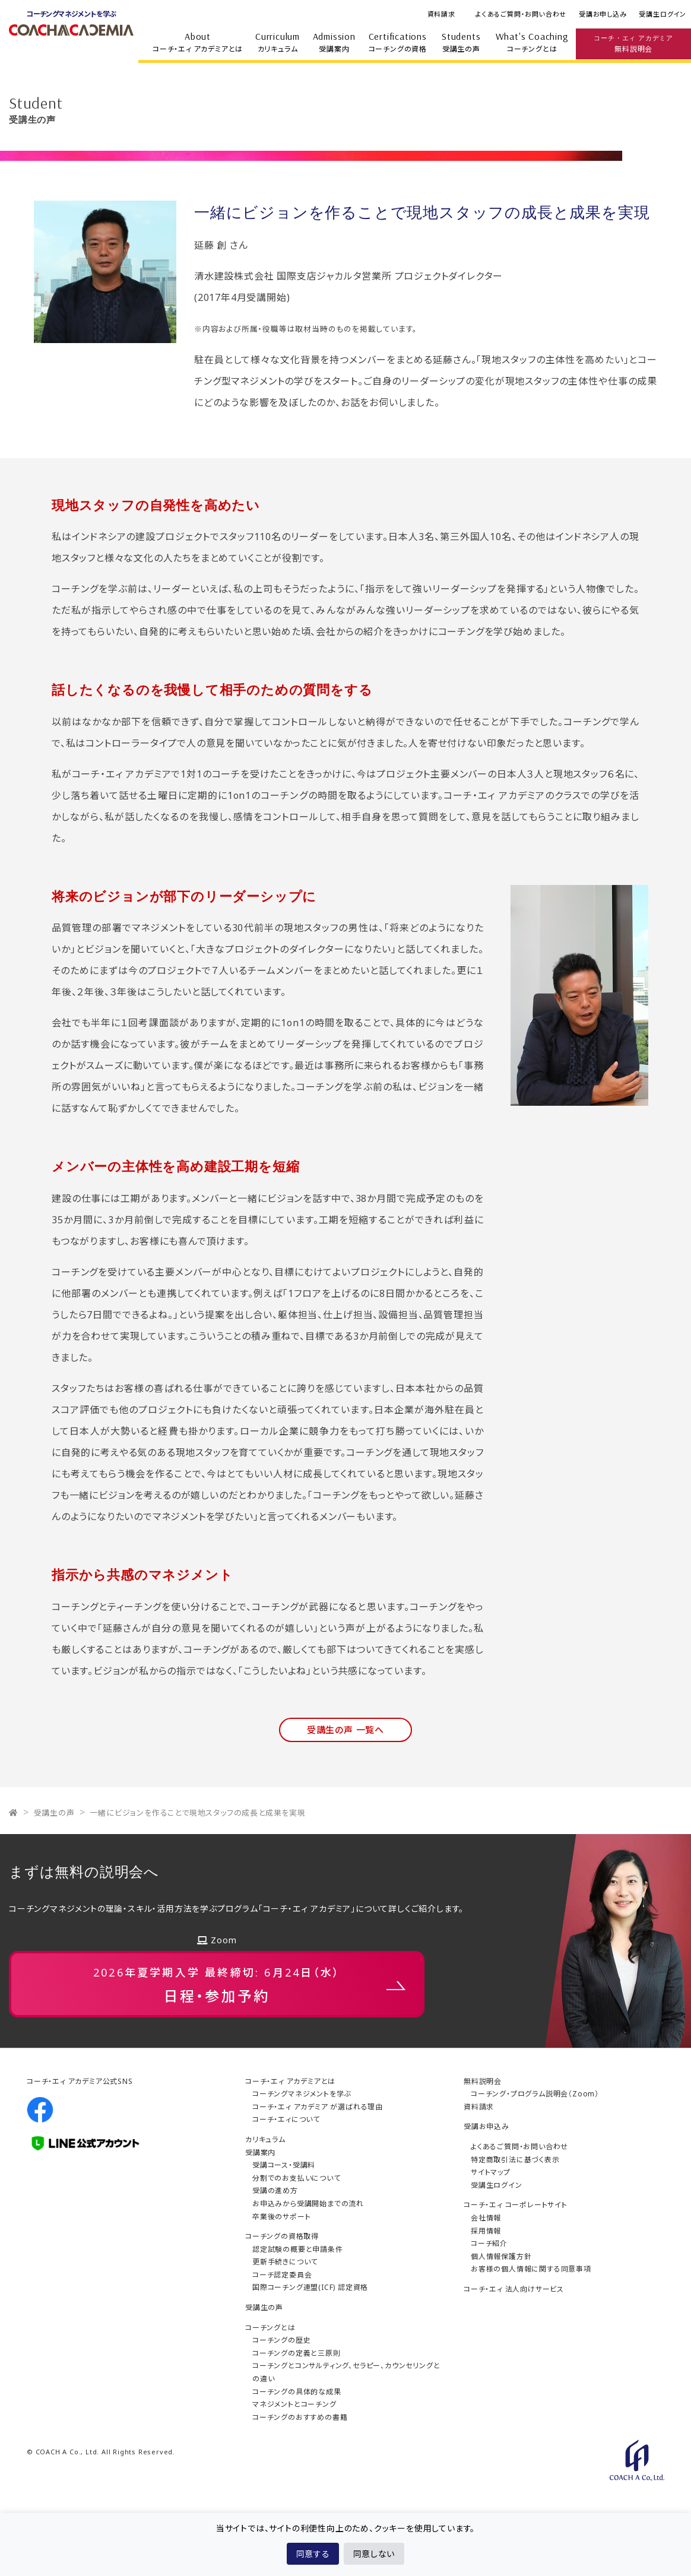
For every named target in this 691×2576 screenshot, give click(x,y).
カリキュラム (277, 41)
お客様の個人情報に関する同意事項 (531, 2269)
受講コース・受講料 (283, 2165)
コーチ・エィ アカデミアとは (198, 41)
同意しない (374, 2553)
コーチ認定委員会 (282, 2275)
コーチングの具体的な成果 (296, 2392)
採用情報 (486, 2231)
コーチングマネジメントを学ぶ (301, 2094)
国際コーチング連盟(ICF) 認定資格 (310, 2287)
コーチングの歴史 (281, 2340)
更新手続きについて (285, 2262)
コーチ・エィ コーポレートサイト (516, 2205)
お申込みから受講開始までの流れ (308, 2204)
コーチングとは (532, 41)
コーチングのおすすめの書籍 (299, 2417)
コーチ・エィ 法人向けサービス (514, 2289)
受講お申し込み (603, 13)
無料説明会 (633, 43)
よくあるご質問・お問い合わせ (521, 13)
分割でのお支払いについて (296, 2178)
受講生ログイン (662, 13)
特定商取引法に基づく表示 (515, 2160)
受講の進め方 (275, 2190)
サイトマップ (491, 2172)
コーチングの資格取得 (282, 2236)
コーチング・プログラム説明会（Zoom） (535, 2094)
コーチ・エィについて (286, 2119)
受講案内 (334, 41)
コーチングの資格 (398, 41)
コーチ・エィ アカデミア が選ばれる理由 (317, 2107)
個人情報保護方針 (501, 2256)
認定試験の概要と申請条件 (297, 2249)
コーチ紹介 (489, 2243)
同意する (312, 2553)
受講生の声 (461, 41)
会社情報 (486, 2218)
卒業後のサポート (281, 2217)
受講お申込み (486, 2126)
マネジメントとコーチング (294, 2404)
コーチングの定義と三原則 (296, 2353)
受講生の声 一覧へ (345, 1730)
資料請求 (441, 13)
